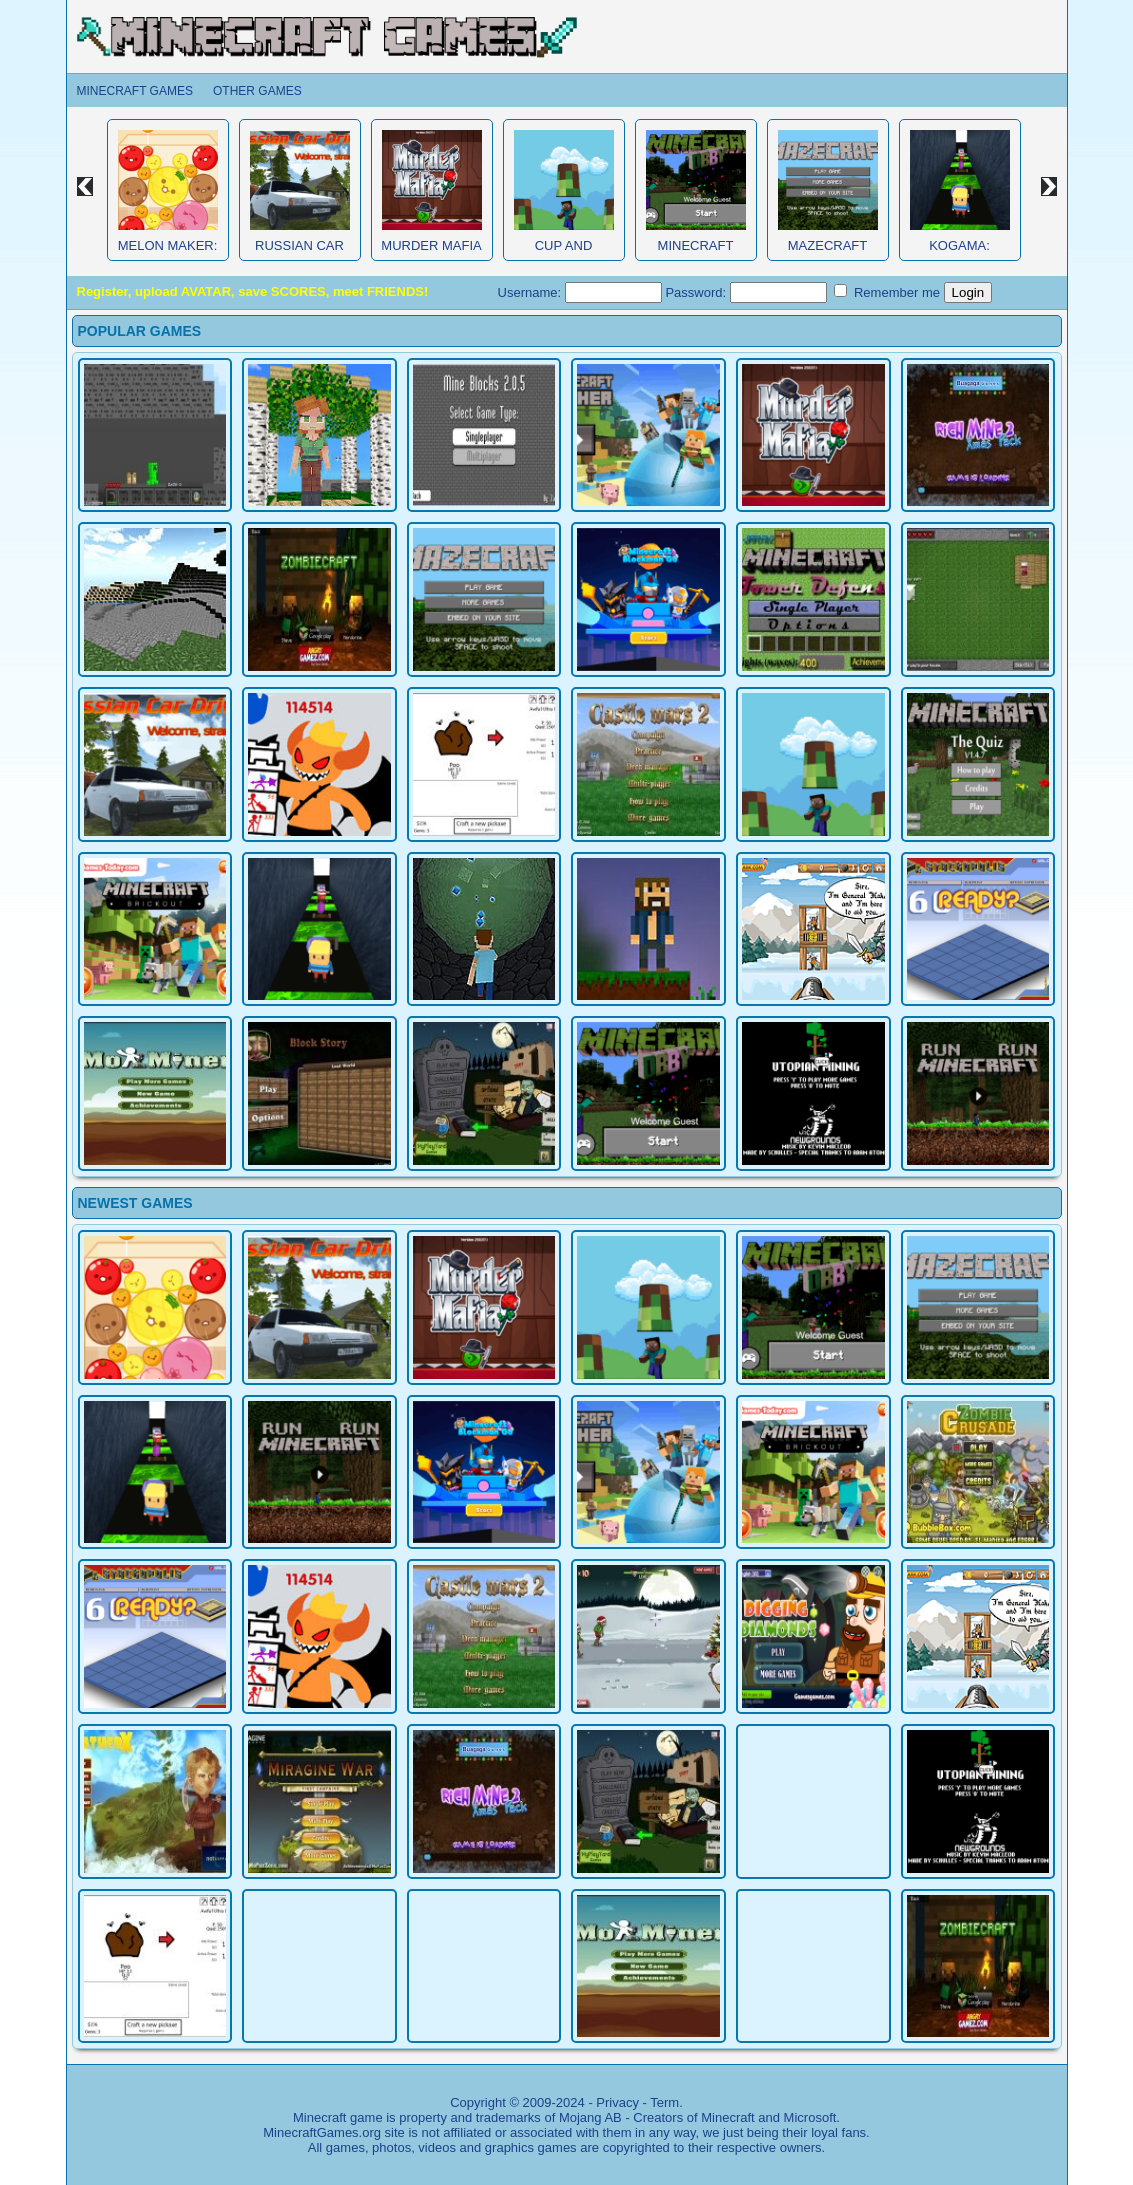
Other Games (257, 91)
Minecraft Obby (696, 253)
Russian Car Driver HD (299, 253)
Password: (745, 292)
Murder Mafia (431, 245)
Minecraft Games (135, 91)
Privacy (617, 2102)
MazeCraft (827, 245)
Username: (580, 292)
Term (664, 2102)
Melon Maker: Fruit (168, 253)
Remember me (887, 292)
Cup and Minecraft (564, 253)
